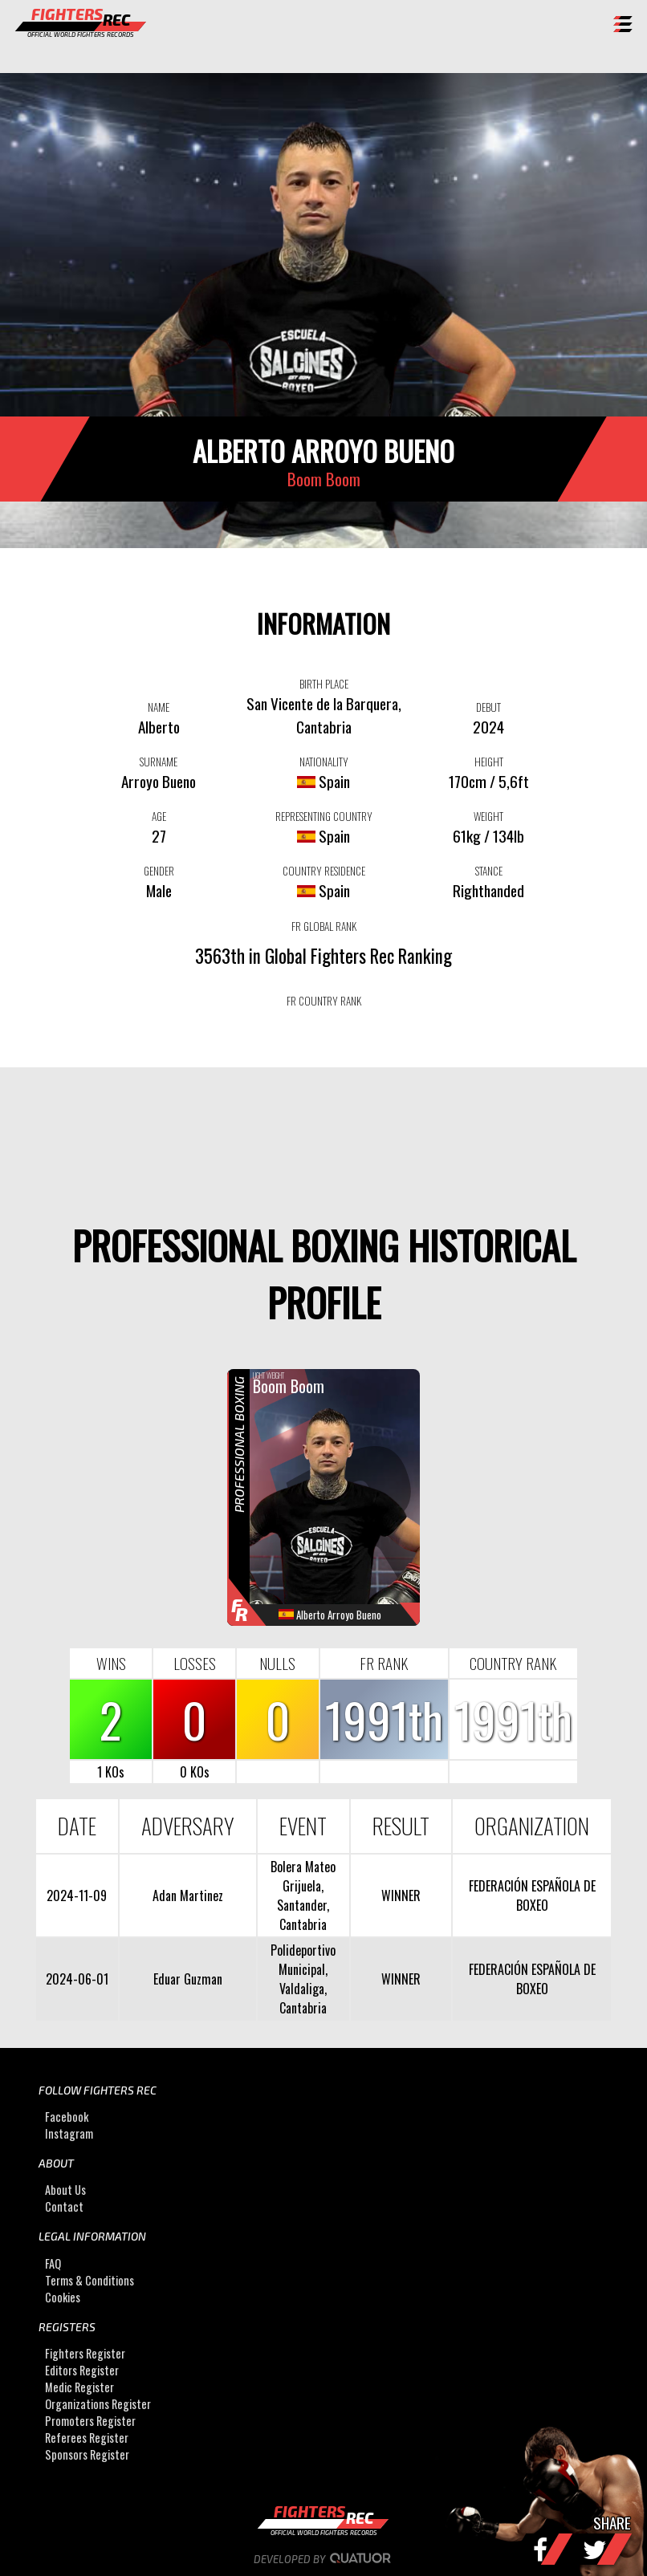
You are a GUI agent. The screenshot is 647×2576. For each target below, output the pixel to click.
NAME (158, 707)
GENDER (159, 871)
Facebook (66, 2116)
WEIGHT (488, 816)
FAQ (53, 2263)
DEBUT (488, 707)
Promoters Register (90, 2420)
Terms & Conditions (89, 2280)
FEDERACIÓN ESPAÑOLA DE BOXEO (532, 1895)
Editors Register (82, 2370)
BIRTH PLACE (323, 684)
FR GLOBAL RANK (323, 926)
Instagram (69, 2133)
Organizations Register (98, 2403)
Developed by (324, 2559)
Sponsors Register (87, 2454)
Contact (64, 2206)
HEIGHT (488, 762)
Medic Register (79, 2387)
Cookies (62, 2297)
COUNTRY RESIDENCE (324, 871)
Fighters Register (85, 2353)
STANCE (489, 871)
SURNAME (158, 762)
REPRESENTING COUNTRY (323, 816)
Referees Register (86, 2437)
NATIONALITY (323, 762)
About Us (65, 2189)
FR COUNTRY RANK (324, 1001)
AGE (159, 816)
